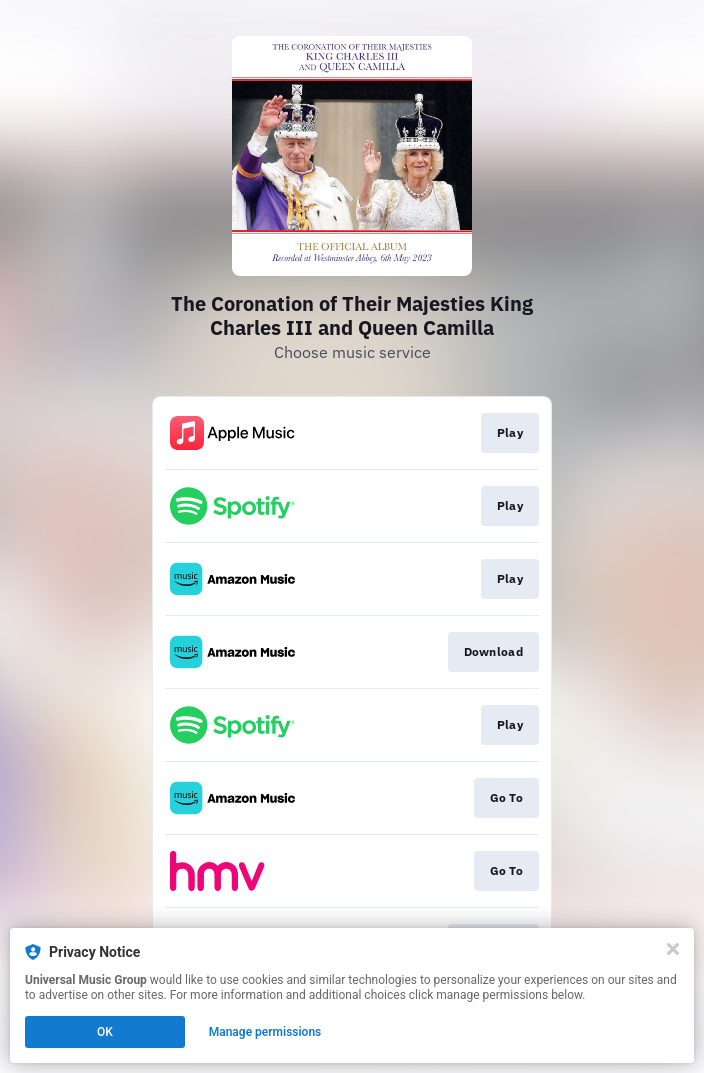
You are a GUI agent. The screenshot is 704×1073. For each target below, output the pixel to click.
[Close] (673, 949)
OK (105, 1032)
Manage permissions (265, 1032)
